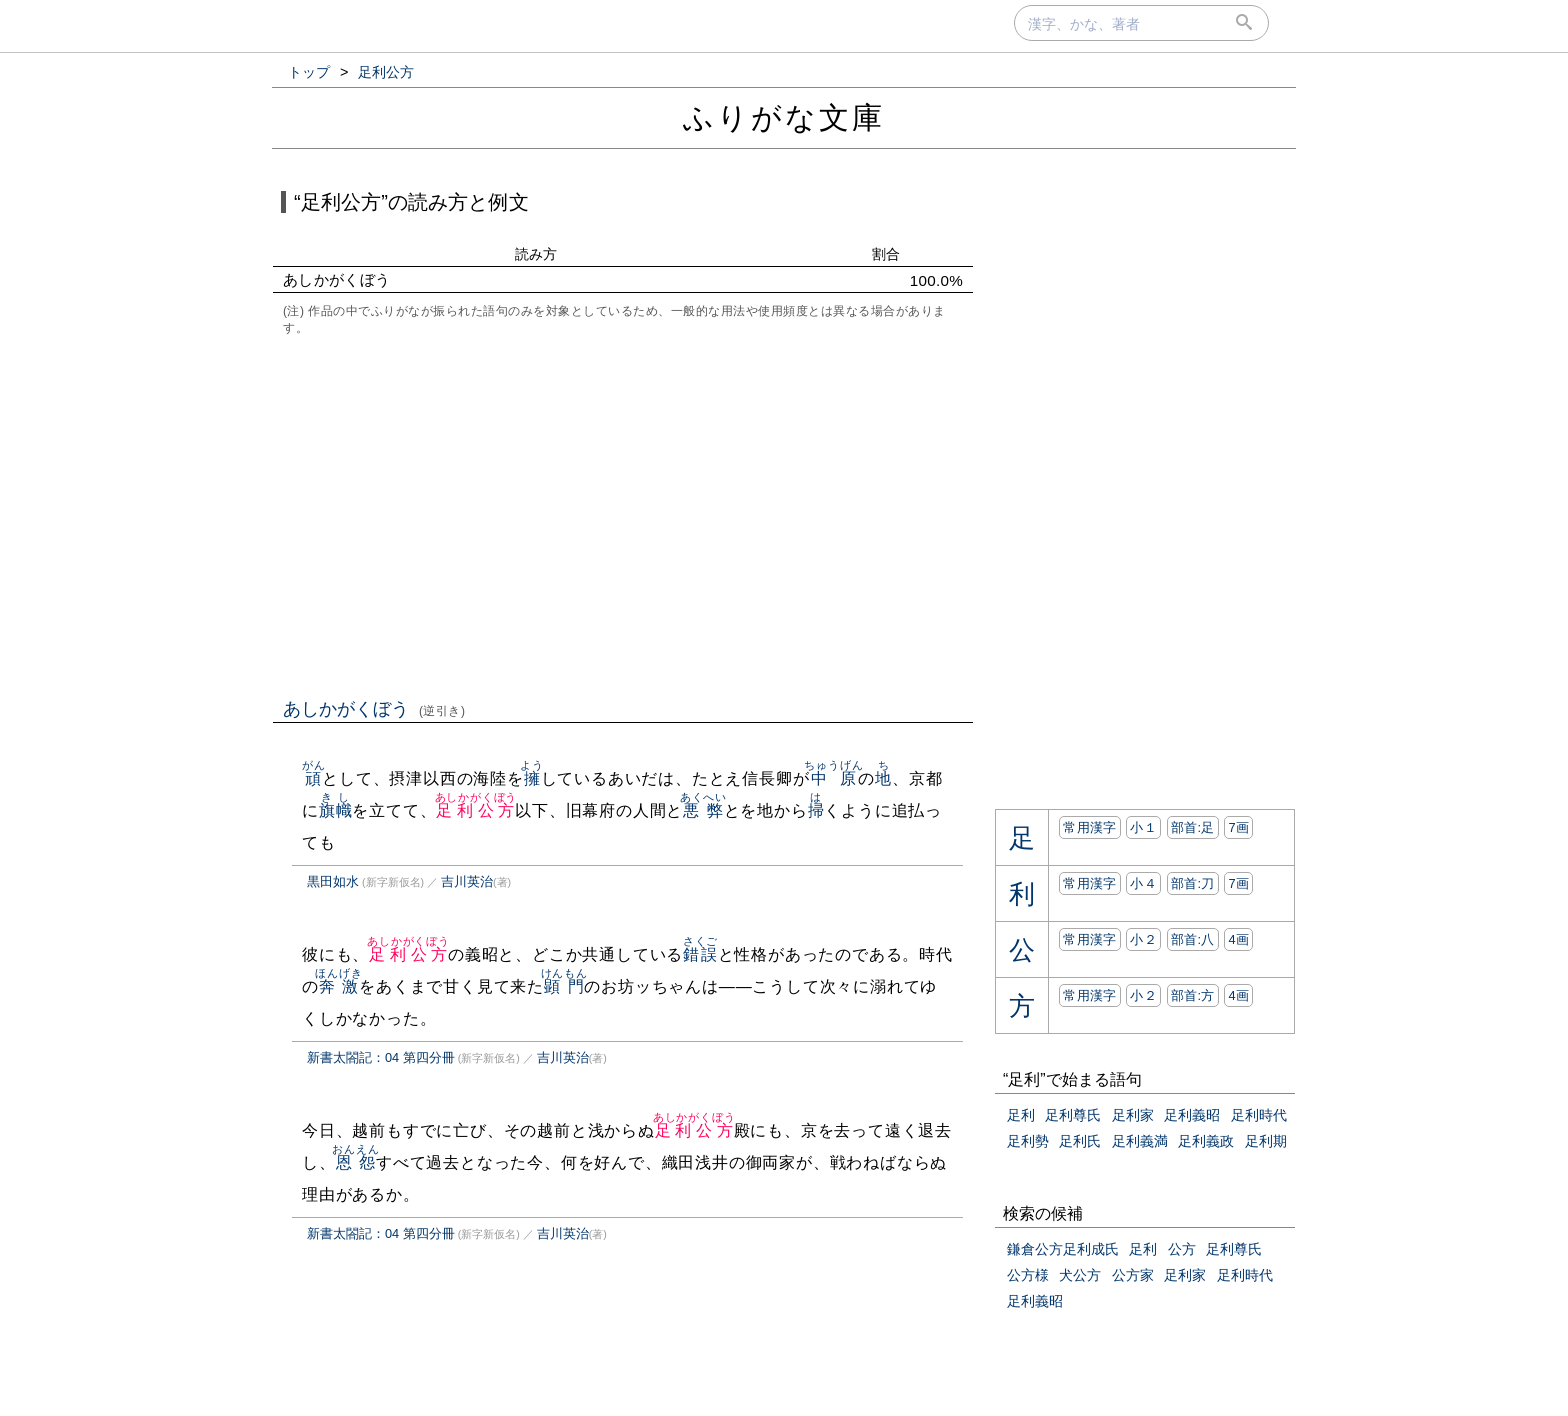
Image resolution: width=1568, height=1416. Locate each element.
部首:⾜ (1193, 827)
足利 (1021, 1115)
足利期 (1266, 1141)
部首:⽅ (1193, 995)
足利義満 (1140, 1141)
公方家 (1133, 1275)
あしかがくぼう (374, 709)
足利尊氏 (1073, 1115)
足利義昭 (1192, 1115)
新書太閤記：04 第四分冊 (381, 1057)
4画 (1238, 939)
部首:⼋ (1193, 939)
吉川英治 (467, 881)
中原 (833, 778)
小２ (1143, 939)
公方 (1182, 1249)
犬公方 (1080, 1275)
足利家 (1133, 1115)
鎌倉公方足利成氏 (1063, 1249)
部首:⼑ (1193, 883)
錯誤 (700, 954)
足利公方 (476, 810)
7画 (1238, 827)
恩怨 (355, 1162)
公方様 (1028, 1275)
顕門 (564, 986)
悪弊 (703, 810)
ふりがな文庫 (784, 117)
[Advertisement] (623, 515)
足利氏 (1080, 1141)
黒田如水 (333, 881)
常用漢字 (1089, 827)
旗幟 (336, 810)
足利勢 (1028, 1141)
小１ (1143, 827)
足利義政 (1206, 1141)
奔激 (338, 986)
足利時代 (1259, 1115)
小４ (1143, 883)
